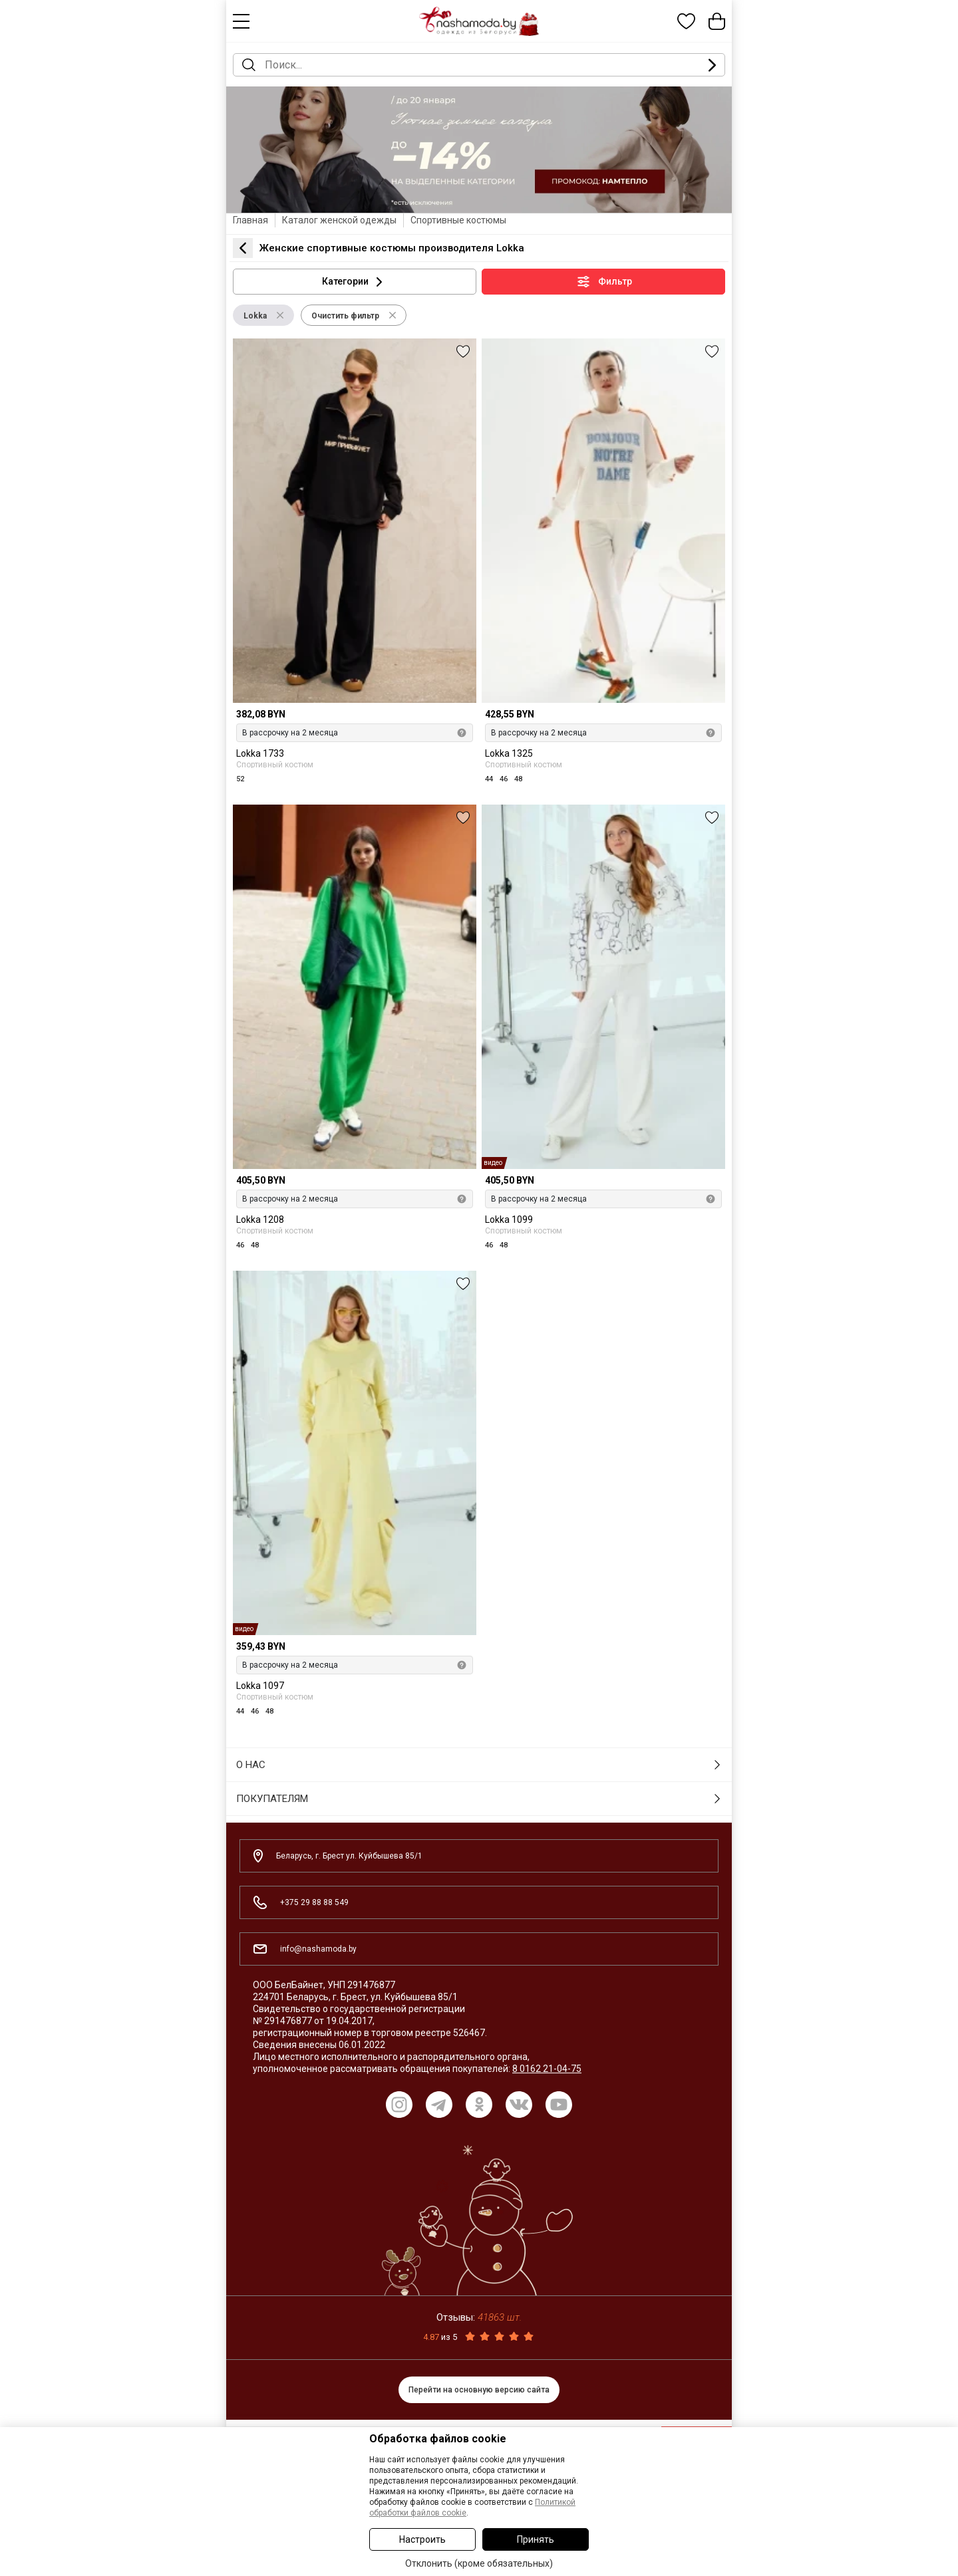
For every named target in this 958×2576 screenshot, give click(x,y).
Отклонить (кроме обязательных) (479, 2563)
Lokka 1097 (260, 1686)
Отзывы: (479, 2317)
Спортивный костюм (274, 764)
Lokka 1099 (509, 1220)
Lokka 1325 (509, 754)
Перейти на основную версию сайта (479, 2389)
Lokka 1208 (260, 1220)
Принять (535, 2539)
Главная (250, 220)
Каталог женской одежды (339, 220)
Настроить (422, 2539)
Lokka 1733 (260, 754)
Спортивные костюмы (458, 220)
